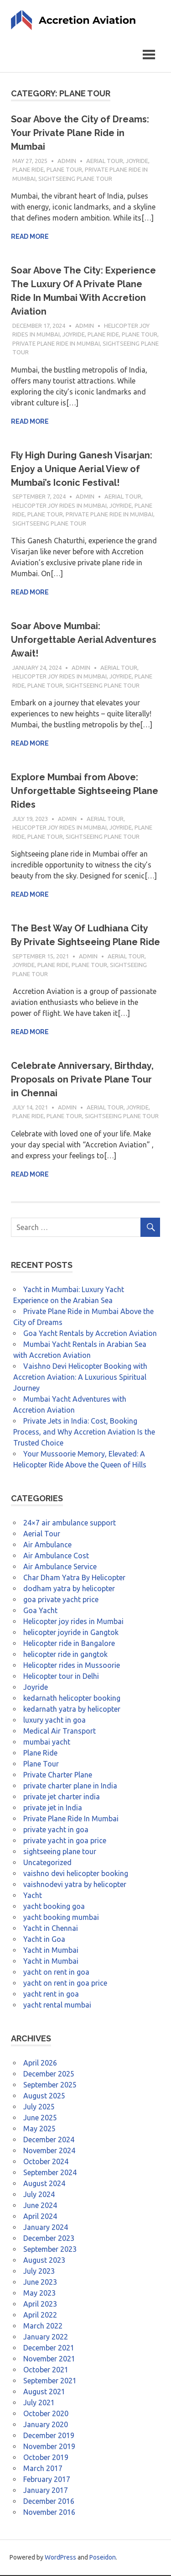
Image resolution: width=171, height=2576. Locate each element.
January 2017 (45, 2491)
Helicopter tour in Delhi (61, 1677)
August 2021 (44, 2392)
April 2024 (40, 2217)
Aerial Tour (104, 161)
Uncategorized (47, 1863)
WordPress (60, 2558)
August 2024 (44, 2184)
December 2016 (48, 2502)
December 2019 (48, 2436)
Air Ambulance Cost (56, 1556)
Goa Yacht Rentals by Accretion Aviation (90, 1334)
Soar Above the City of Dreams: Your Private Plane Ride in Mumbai (80, 134)
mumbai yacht (46, 1743)
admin (66, 161)
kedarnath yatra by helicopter (71, 1710)
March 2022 (42, 2327)
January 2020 (45, 2425)
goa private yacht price (60, 1600)
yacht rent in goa (51, 1995)
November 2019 (49, 2447)
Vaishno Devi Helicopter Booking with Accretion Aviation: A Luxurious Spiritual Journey (80, 1378)
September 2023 (50, 2250)
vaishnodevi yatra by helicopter (74, 1885)
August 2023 (44, 2261)
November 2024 (49, 2151)
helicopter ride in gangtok (65, 1655)
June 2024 (40, 2206)
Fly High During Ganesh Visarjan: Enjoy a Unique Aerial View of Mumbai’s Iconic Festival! (81, 470)
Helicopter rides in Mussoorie (71, 1666)
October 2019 (45, 2458)
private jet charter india (61, 1797)
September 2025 (50, 2086)
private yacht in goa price (64, 1841)
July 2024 (39, 2195)
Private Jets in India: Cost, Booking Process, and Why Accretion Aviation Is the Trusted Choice (84, 1433)
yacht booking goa (54, 1907)
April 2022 (40, 2316)
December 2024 (48, 2140)
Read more (30, 238)
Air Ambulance (47, 1545)
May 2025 (39, 2129)
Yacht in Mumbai (50, 1951)
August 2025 (44, 2096)
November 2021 (49, 2359)
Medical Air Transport (59, 1732)
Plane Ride (28, 171)
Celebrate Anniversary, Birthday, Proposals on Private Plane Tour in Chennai (82, 1081)
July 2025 (39, 2107)
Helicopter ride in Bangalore (69, 1644)
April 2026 (40, 2064)
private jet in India (52, 1808)
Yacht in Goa (44, 1940)
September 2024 (50, 2173)
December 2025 (48, 2075)
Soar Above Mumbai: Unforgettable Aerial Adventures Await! (83, 641)
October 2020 (45, 2414)
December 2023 (48, 2239)
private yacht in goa (55, 1830)
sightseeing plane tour (75, 179)
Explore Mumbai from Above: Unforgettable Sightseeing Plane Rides (84, 792)
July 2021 (39, 2403)
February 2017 (46, 2480)
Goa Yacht (40, 1611)
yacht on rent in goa (56, 1973)
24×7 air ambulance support (69, 1523)
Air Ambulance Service (60, 1567)
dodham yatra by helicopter (69, 1589)
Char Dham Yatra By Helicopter (74, 1578)
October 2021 (45, 2370)
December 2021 (48, 2349)
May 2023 (39, 2294)
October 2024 (45, 2162)
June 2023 (40, 2283)
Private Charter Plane (57, 1776)
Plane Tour (64, 171)
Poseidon (102, 2558)
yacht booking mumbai (61, 1918)
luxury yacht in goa (54, 1721)
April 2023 (40, 2305)
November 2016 (49, 2513)
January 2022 (45, 2338)
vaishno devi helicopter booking (75, 1874)
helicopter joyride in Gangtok (71, 1633)
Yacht (32, 1896)
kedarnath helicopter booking (71, 1699)
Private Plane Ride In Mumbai (56, 344)
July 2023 (39, 2272)
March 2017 (42, 2469)
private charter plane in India (70, 1786)
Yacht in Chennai (50, 1929)
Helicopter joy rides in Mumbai (59, 506)
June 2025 (40, 2118)
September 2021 (50, 2381)
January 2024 (45, 2228)
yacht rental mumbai (57, 2006)
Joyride (137, 161)
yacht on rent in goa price (65, 1984)
